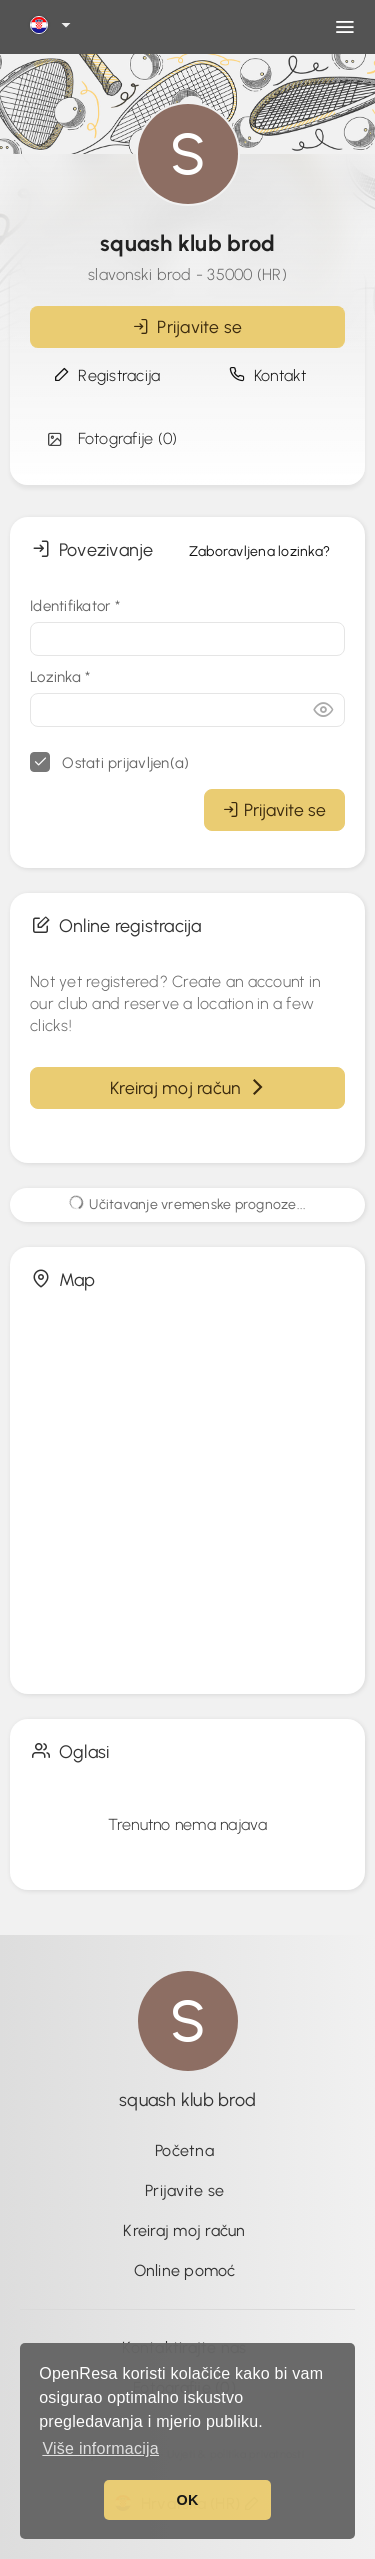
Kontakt (268, 375)
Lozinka (60, 677)
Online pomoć (185, 2270)
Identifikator (75, 606)
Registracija (107, 375)
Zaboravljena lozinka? (259, 551)
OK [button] (187, 2500)
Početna (184, 2150)
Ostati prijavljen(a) (109, 762)
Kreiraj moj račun (187, 1087)
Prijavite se (188, 326)
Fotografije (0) (111, 439)
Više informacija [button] (100, 2448)
